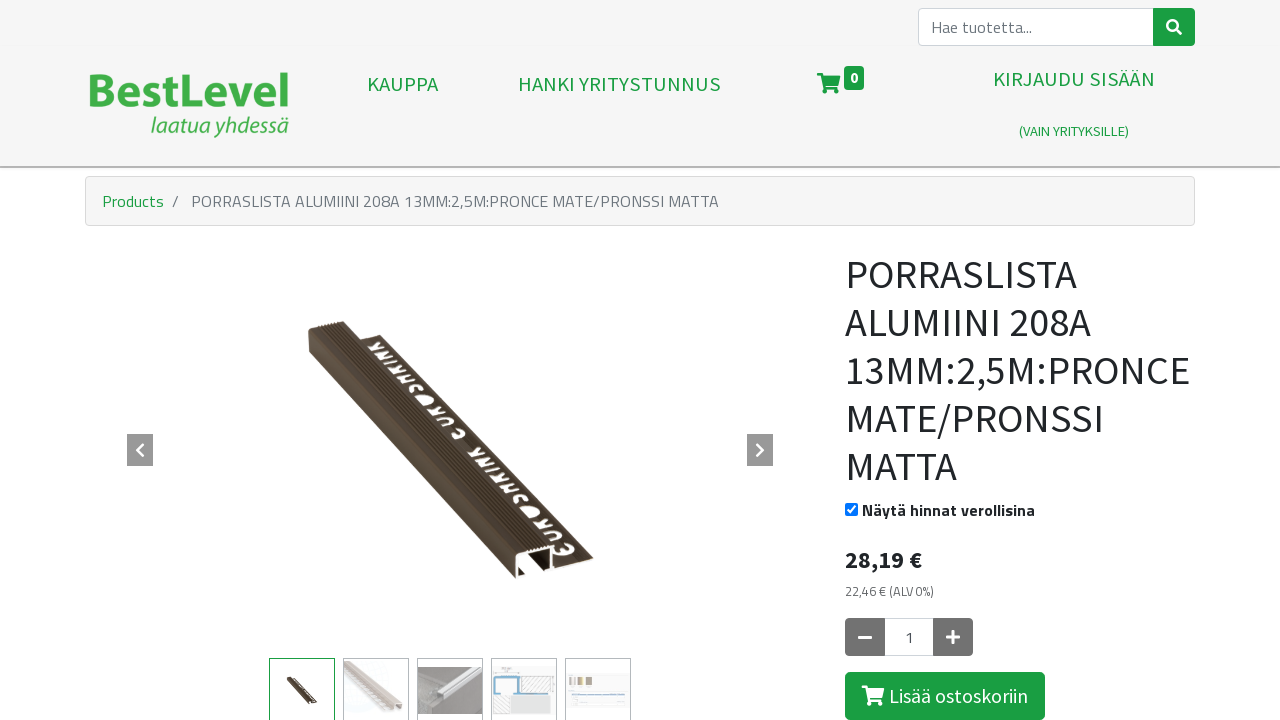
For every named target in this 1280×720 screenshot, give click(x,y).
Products (133, 201)
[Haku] (1174, 27)
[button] (140, 450)
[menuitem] (402, 106)
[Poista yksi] (865, 637)
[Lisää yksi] (953, 637)
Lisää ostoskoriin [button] (945, 695)
